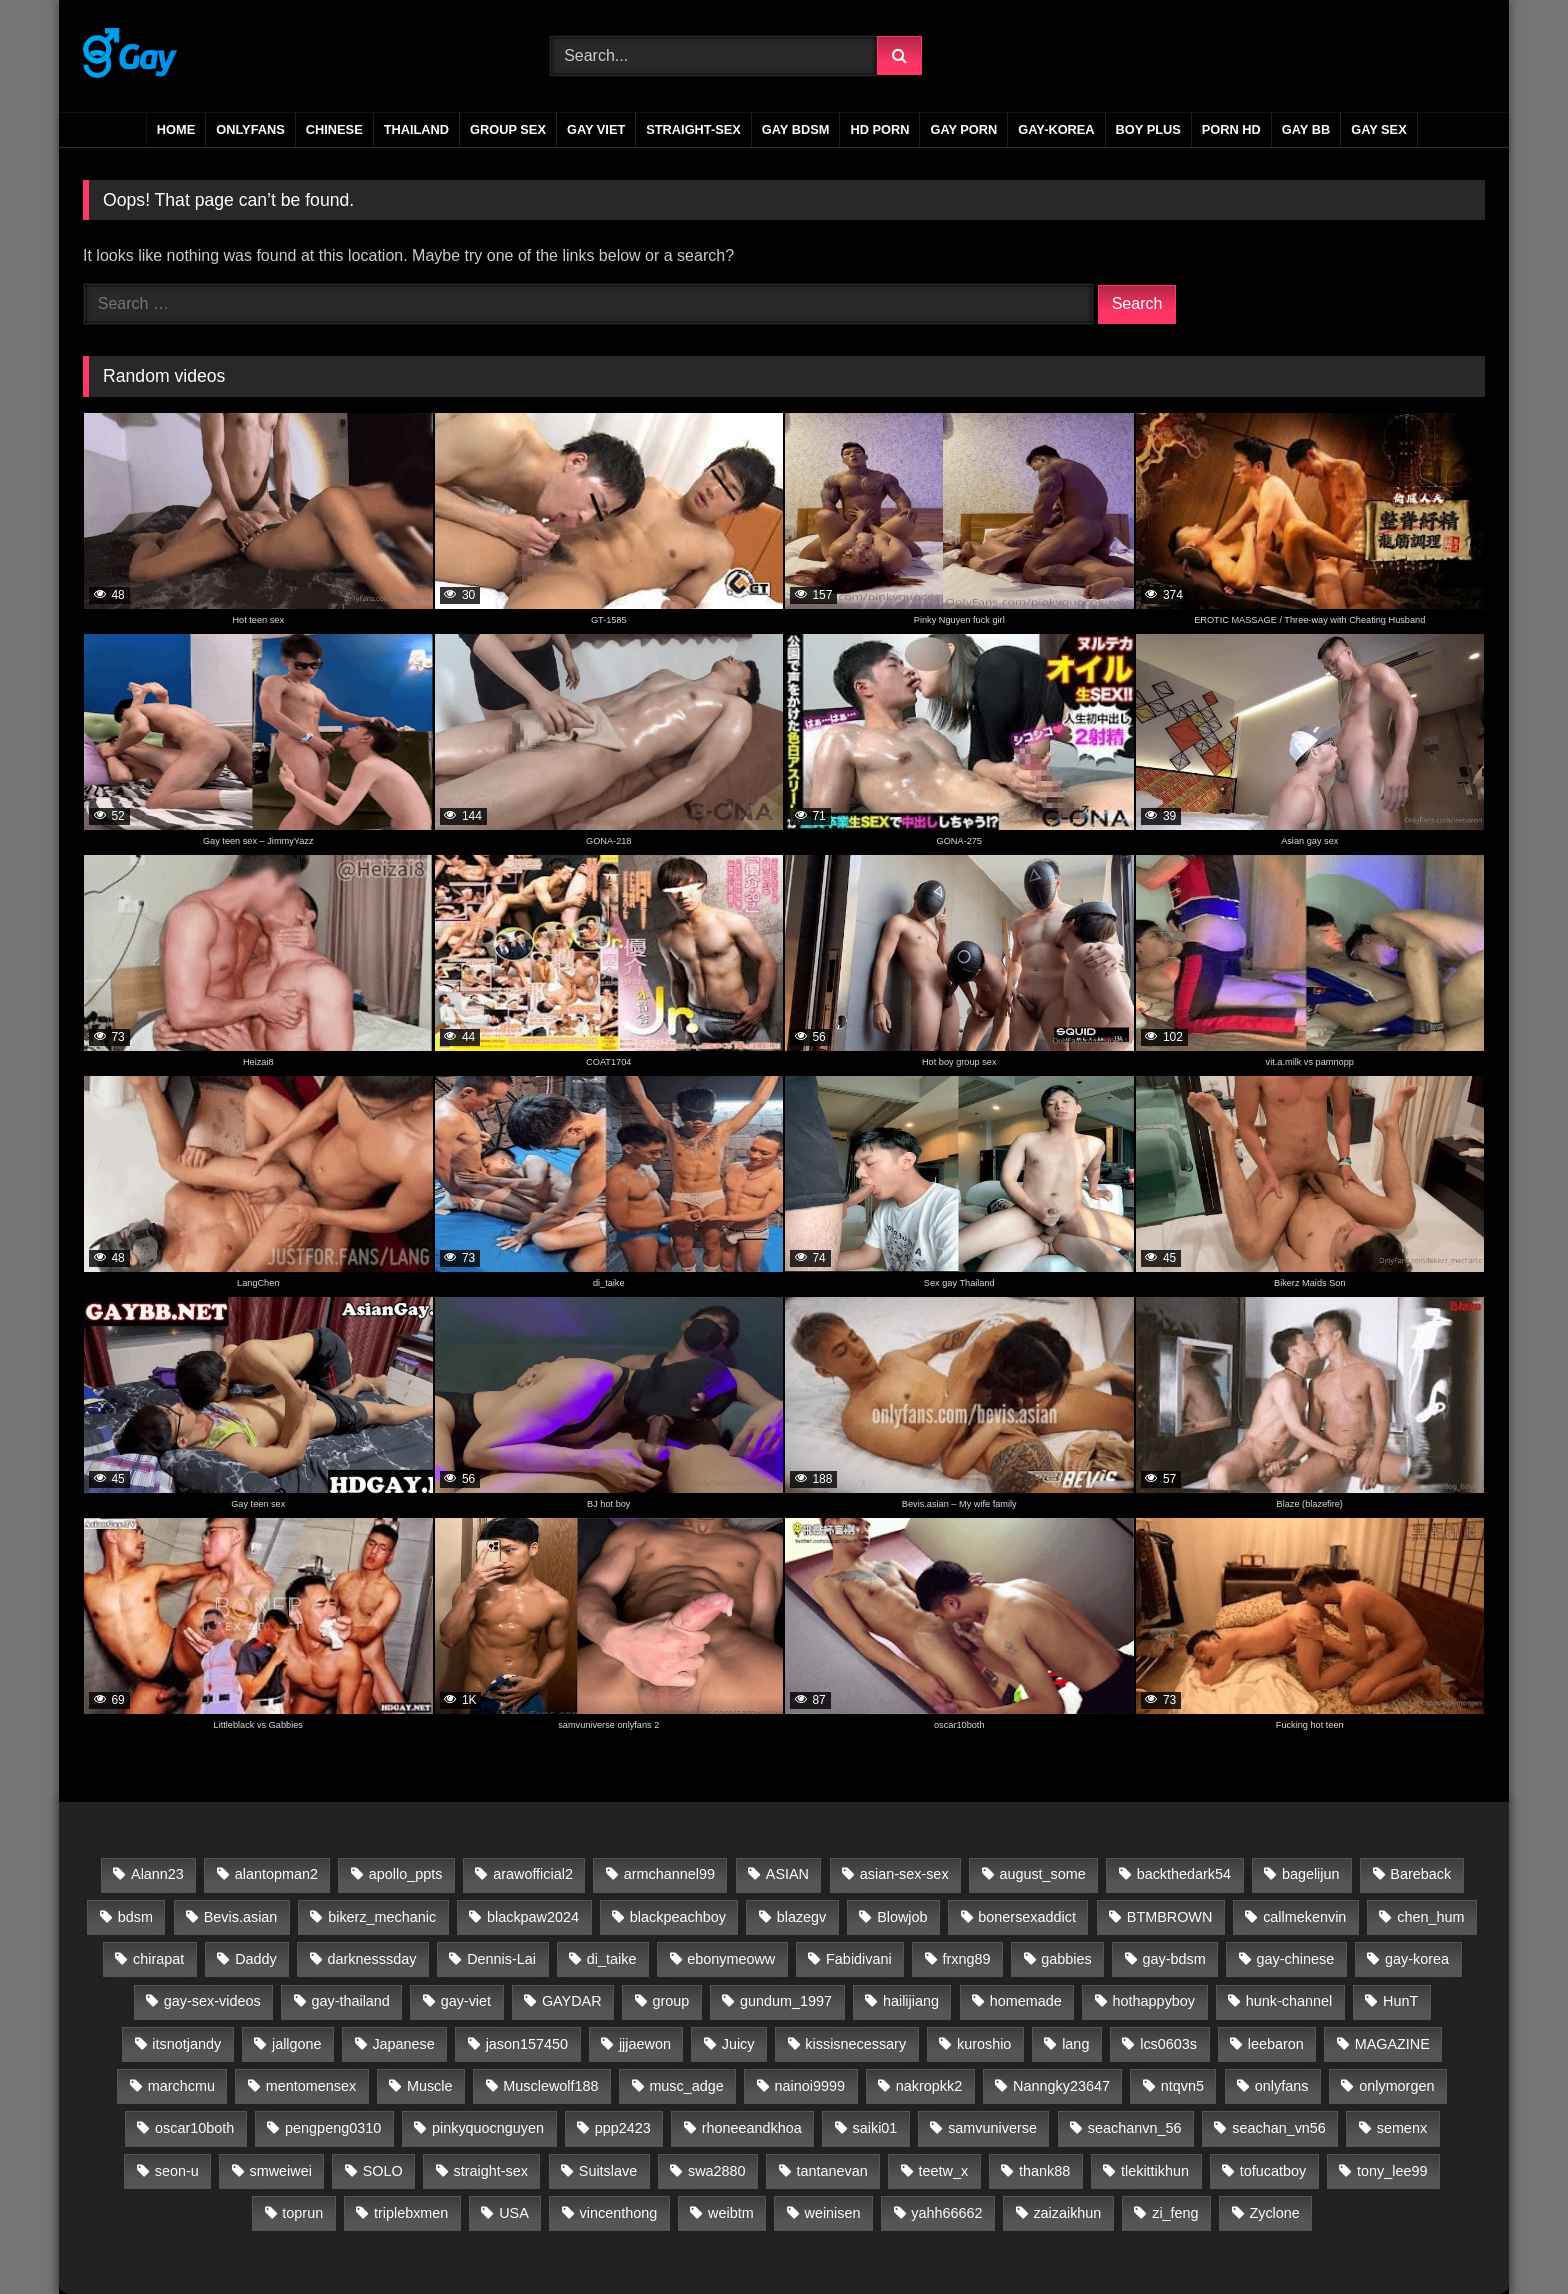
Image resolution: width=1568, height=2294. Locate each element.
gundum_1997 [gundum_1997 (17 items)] (786, 2001)
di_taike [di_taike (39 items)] (612, 1959)
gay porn (963, 129)
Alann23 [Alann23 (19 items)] (157, 1874)
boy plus (1148, 129)
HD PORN (879, 129)
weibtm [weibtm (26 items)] (731, 2213)
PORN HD (1231, 129)
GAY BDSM (796, 129)
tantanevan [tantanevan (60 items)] (831, 2171)
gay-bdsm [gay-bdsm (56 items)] (1174, 1959)
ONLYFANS (250, 129)
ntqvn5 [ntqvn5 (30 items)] (1182, 2086)
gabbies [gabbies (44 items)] (1066, 1959)
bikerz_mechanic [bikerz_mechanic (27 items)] (382, 1917)
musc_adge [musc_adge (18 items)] (686, 2086)
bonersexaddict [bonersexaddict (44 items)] (1027, 1917)
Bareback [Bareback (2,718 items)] (1420, 1874)
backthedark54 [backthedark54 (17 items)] (1184, 1874)
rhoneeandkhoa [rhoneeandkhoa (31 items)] (752, 2128)
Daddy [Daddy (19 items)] (256, 1959)
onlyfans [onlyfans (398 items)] (1282, 2086)
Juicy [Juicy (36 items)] (738, 2044)
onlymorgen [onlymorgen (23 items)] (1396, 2086)
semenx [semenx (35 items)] (1402, 2128)
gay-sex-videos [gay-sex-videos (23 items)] (212, 2001)
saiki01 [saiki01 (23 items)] (875, 2128)
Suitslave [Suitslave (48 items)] (608, 2171)
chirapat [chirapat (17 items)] (158, 1959)
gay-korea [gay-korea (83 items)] (1417, 1959)
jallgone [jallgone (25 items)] (297, 2044)
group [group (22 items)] (670, 2001)
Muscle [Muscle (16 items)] (430, 2086)
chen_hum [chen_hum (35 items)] (1430, 1917)
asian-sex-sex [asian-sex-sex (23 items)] (904, 1874)
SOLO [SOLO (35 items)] (383, 2171)
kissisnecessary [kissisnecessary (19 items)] (855, 2044)
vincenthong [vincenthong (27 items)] (619, 2213)
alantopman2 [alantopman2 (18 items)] (276, 1874)
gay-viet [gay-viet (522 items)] (466, 2001)
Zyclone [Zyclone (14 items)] (1274, 2213)
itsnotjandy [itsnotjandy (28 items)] (186, 2044)
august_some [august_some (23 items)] (1042, 1874)
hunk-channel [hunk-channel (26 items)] (1289, 2001)
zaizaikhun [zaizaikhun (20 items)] (1067, 2213)
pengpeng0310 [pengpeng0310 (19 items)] (333, 2128)
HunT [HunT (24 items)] (1400, 2001)
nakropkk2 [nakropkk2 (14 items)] (929, 2086)
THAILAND (416, 129)
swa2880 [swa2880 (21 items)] (717, 2171)
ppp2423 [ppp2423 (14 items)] (623, 2128)
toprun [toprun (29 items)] (302, 2213)
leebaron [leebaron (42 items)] (1276, 2044)
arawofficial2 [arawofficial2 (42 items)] (533, 1874)
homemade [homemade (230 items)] (1026, 2001)
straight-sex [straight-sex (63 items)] (491, 2171)
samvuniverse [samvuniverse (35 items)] (992, 2128)
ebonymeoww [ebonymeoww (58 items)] (731, 1959)
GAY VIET (596, 129)
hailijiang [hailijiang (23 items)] (911, 2001)
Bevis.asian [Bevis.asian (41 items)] (241, 1917)
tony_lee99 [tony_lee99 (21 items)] (1392, 2171)
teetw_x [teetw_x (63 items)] (944, 2171)
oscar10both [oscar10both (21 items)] (194, 2128)
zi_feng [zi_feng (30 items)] (1175, 2213)
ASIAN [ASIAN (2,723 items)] (787, 1874)
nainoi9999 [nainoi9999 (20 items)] (810, 2086)
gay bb (1306, 129)
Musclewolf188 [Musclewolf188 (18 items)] (550, 2086)
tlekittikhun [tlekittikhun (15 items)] (1155, 2171)
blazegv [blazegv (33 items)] (802, 1917)
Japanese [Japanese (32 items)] (403, 2044)
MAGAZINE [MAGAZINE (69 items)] (1392, 2044)
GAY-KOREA (1056, 129)
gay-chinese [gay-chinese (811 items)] (1296, 1959)
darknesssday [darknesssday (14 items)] (372, 1959)
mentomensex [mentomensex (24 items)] (311, 2086)
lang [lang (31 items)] (1075, 2044)
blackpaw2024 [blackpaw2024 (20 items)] (533, 1917)
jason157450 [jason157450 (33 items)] (527, 2044)
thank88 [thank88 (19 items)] (1044, 2171)
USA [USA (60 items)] (514, 2213)
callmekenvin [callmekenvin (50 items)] (1304, 1917)
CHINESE (334, 129)
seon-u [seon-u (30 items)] (177, 2171)
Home (176, 129)
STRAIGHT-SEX (693, 129)
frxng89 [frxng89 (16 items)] (967, 1959)
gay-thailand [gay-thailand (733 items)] (350, 2001)
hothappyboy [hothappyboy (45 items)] (1154, 2001)
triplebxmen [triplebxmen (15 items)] (411, 2213)
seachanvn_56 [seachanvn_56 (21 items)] (1135, 2128)
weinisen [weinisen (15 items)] (832, 2213)
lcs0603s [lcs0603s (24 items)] (1168, 2044)
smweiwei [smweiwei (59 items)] (281, 2171)
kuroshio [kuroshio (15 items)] (984, 2044)
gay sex (1379, 129)
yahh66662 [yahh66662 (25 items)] (946, 2213)
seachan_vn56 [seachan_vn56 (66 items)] (1279, 2128)
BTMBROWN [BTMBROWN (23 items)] (1170, 1917)
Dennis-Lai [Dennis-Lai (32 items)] (501, 1959)
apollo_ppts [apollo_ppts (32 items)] (406, 1874)
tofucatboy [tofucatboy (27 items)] (1273, 2171)
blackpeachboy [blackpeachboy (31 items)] (678, 1917)
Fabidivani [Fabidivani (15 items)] (859, 1959)
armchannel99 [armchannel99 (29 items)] (669, 1874)
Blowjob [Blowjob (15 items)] (902, 1917)
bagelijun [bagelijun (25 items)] (1311, 1874)
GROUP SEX (508, 129)
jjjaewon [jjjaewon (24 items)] (645, 2044)
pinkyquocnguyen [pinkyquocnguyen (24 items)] (488, 2128)
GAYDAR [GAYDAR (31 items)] (572, 2001)
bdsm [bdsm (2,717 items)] (135, 1917)
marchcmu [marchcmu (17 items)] (181, 2086)
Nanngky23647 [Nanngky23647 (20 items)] (1061, 2086)
